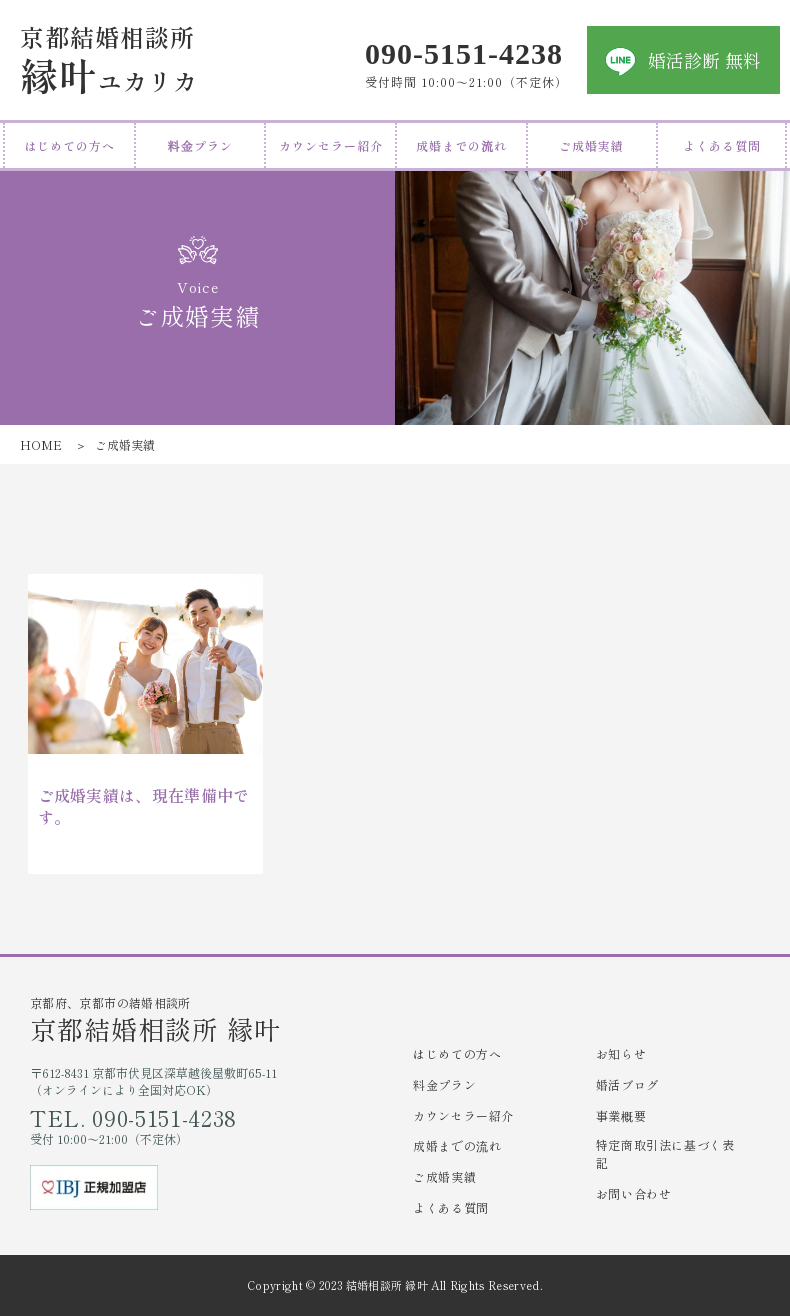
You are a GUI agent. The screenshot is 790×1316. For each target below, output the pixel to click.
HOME (41, 444)
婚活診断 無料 (704, 60)
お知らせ (621, 1053)
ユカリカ (109, 60)
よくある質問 (722, 145)
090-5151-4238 (464, 51)
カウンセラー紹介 (331, 145)
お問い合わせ (634, 1193)
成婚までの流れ (461, 145)
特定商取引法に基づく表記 (665, 1153)
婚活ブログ (627, 1084)
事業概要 (621, 1115)
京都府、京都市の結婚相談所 (212, 1019)
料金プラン (200, 145)
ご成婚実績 (591, 145)
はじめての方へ (69, 145)
